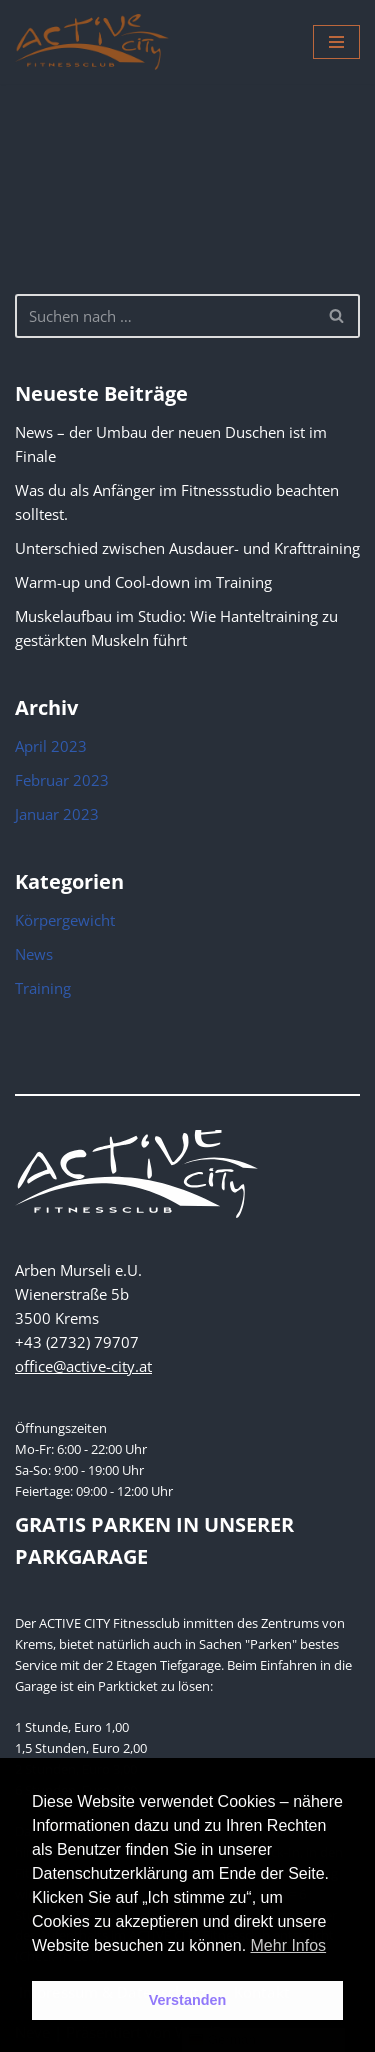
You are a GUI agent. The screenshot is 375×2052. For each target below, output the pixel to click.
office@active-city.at (83, 1366)
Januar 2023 (57, 814)
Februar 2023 (62, 780)
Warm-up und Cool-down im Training (143, 582)
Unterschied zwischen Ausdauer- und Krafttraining (187, 548)
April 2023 (51, 746)
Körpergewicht (65, 920)
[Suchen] (165, 316)
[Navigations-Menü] (336, 42)
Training (43, 988)
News (34, 954)
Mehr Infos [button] (289, 1945)
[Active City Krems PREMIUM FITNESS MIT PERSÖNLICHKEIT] (92, 42)
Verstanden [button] (188, 2000)
